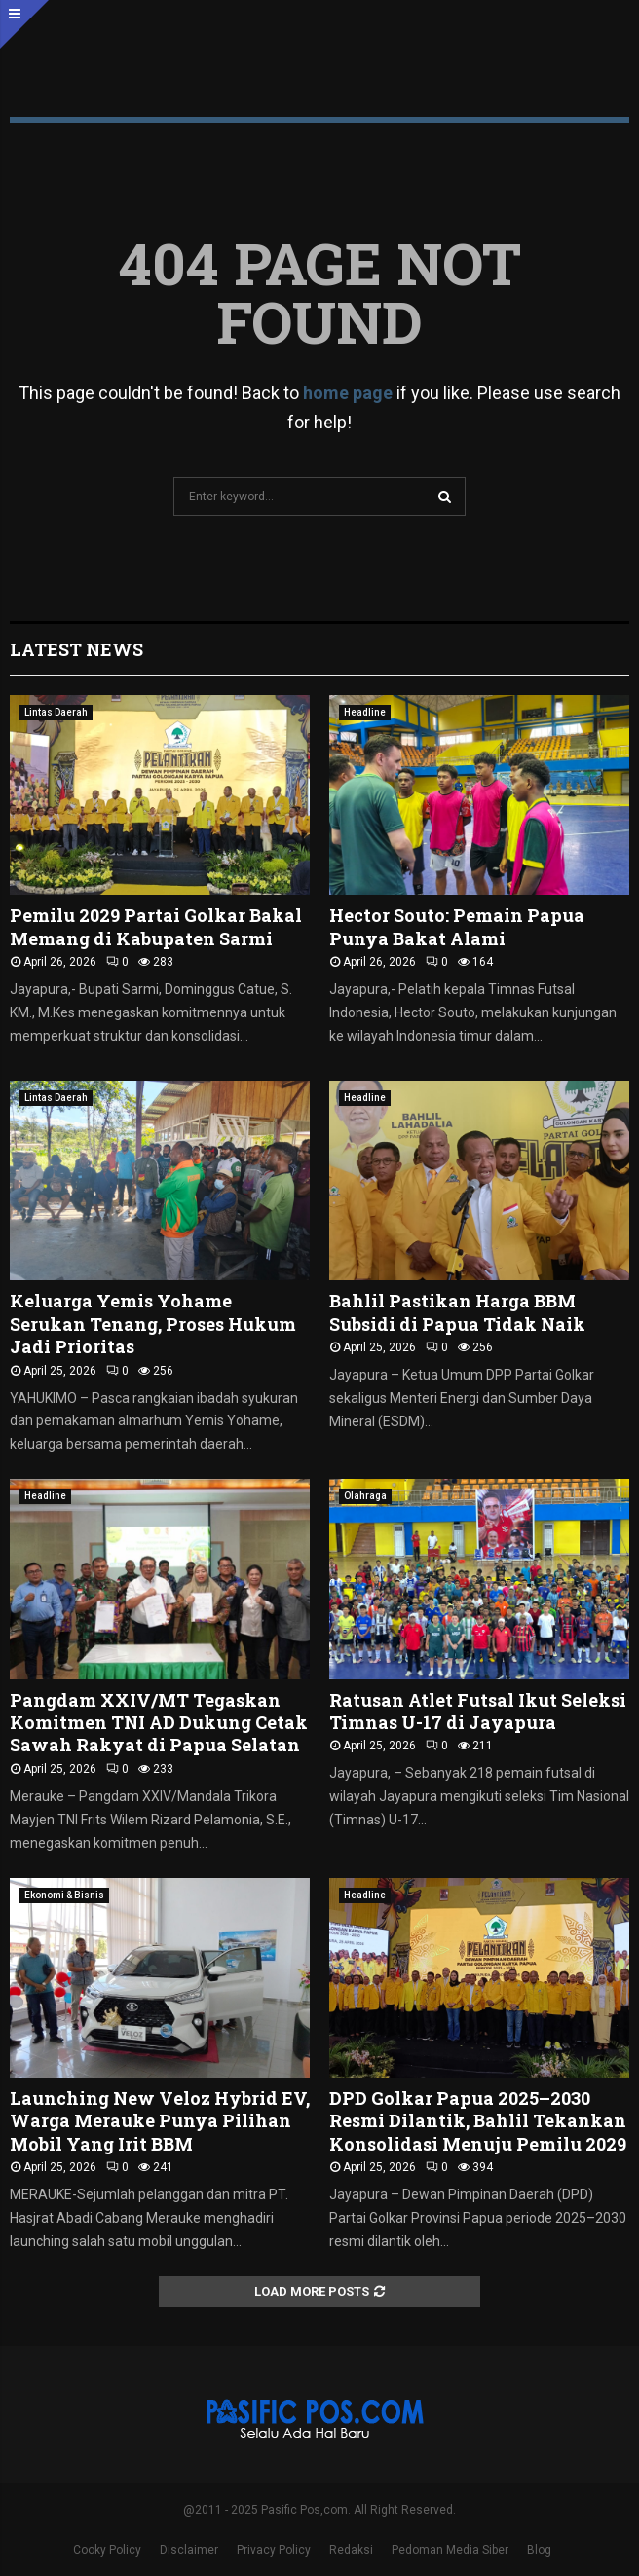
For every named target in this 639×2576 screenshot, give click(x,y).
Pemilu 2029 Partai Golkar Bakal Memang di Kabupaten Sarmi (156, 926)
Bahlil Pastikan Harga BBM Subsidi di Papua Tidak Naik (457, 1312)
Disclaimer (189, 2550)
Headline (365, 712)
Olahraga (365, 1495)
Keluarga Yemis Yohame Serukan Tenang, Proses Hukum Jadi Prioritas (153, 1323)
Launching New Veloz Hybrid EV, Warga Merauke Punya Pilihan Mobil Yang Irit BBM (160, 2120)
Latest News (76, 649)
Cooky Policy (107, 2550)
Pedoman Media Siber (450, 2550)
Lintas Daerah (56, 712)
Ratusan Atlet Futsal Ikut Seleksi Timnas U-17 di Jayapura (477, 1711)
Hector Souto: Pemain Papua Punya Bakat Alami (456, 926)
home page (348, 393)
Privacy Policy (274, 2550)
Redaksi (351, 2550)
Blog (539, 2550)
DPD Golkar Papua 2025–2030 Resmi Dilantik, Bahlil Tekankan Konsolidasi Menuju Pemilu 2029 (477, 2120)
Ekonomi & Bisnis (64, 1895)
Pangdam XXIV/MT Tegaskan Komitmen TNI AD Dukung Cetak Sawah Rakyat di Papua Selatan (159, 1722)
